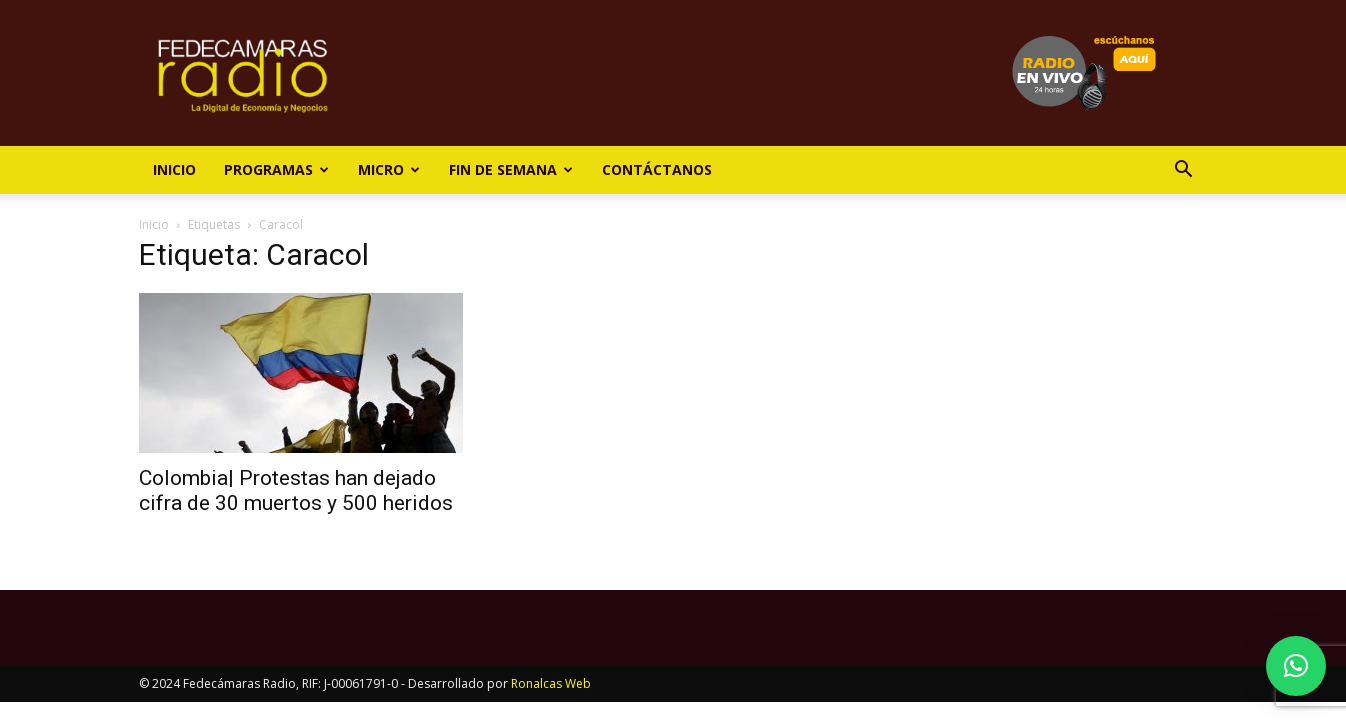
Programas (276, 169)
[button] (1183, 171)
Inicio (174, 169)
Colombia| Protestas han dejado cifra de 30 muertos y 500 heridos (296, 490)
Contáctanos (657, 169)
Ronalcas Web (551, 683)
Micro (389, 169)
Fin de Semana (511, 169)
